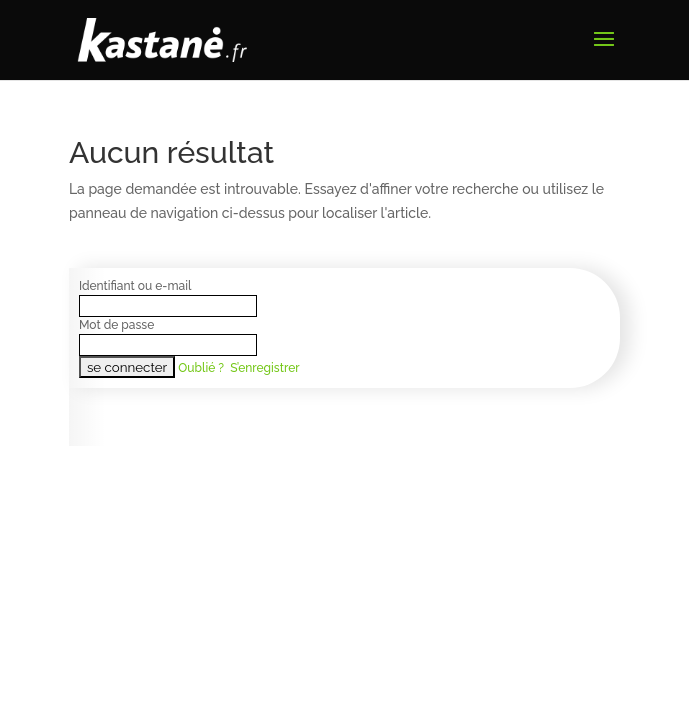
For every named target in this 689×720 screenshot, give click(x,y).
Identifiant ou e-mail (135, 286)
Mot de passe (116, 325)
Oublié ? (201, 368)
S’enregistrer (264, 368)
